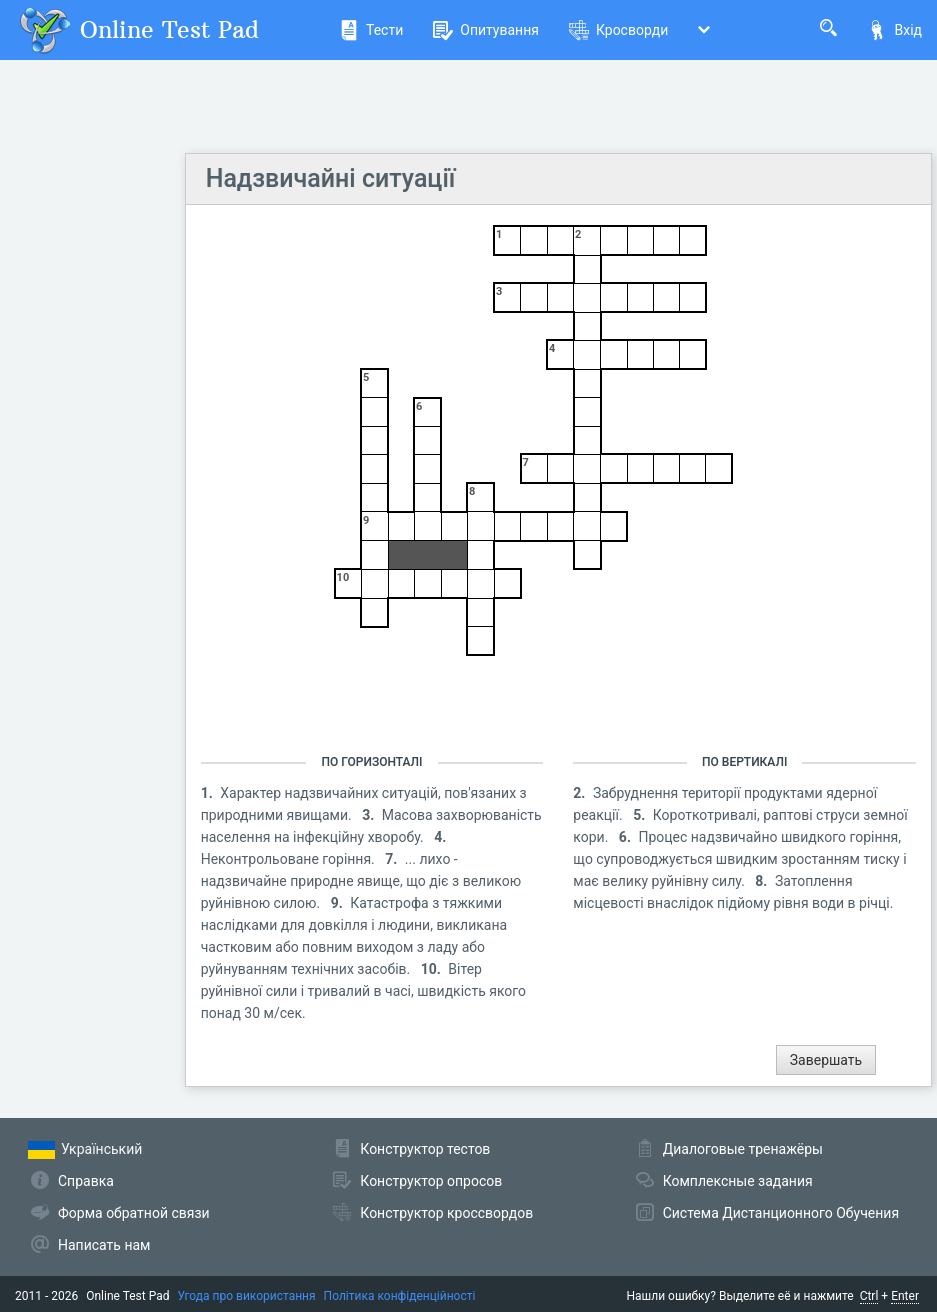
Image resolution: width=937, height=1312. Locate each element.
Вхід (894, 30)
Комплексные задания (738, 1181)
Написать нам (104, 1245)
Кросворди (618, 30)
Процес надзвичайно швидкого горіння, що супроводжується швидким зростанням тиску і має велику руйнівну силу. (739, 859)
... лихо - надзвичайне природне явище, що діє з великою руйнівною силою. (361, 881)
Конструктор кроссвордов (446, 1213)
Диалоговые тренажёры (743, 1149)
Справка (86, 1181)
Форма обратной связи (134, 1213)
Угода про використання (247, 1296)
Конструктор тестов (425, 1149)
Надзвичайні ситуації (331, 178)
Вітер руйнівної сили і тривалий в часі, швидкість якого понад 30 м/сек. (363, 991)
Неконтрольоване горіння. (290, 859)
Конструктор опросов (431, 1181)
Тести (371, 30)
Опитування (486, 30)
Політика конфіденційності (400, 1296)
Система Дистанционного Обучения (781, 1213)
